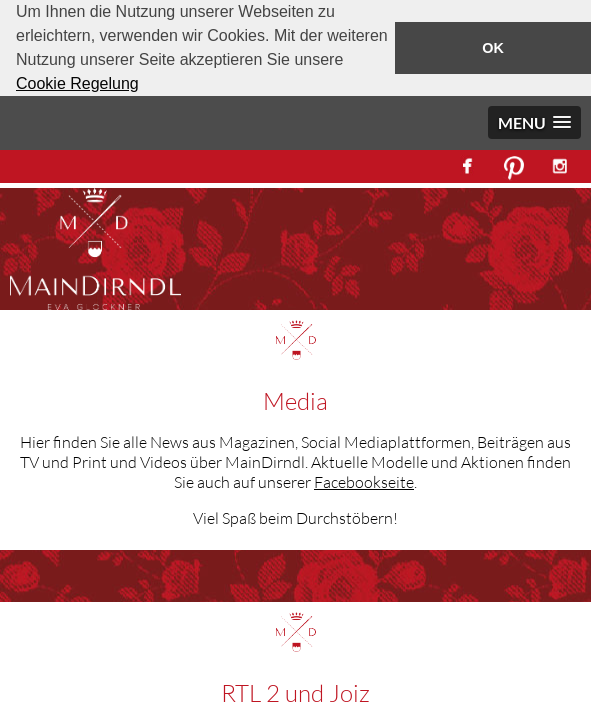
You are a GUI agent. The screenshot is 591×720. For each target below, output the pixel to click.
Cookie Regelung (77, 83)
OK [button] (493, 48)
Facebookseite (364, 482)
